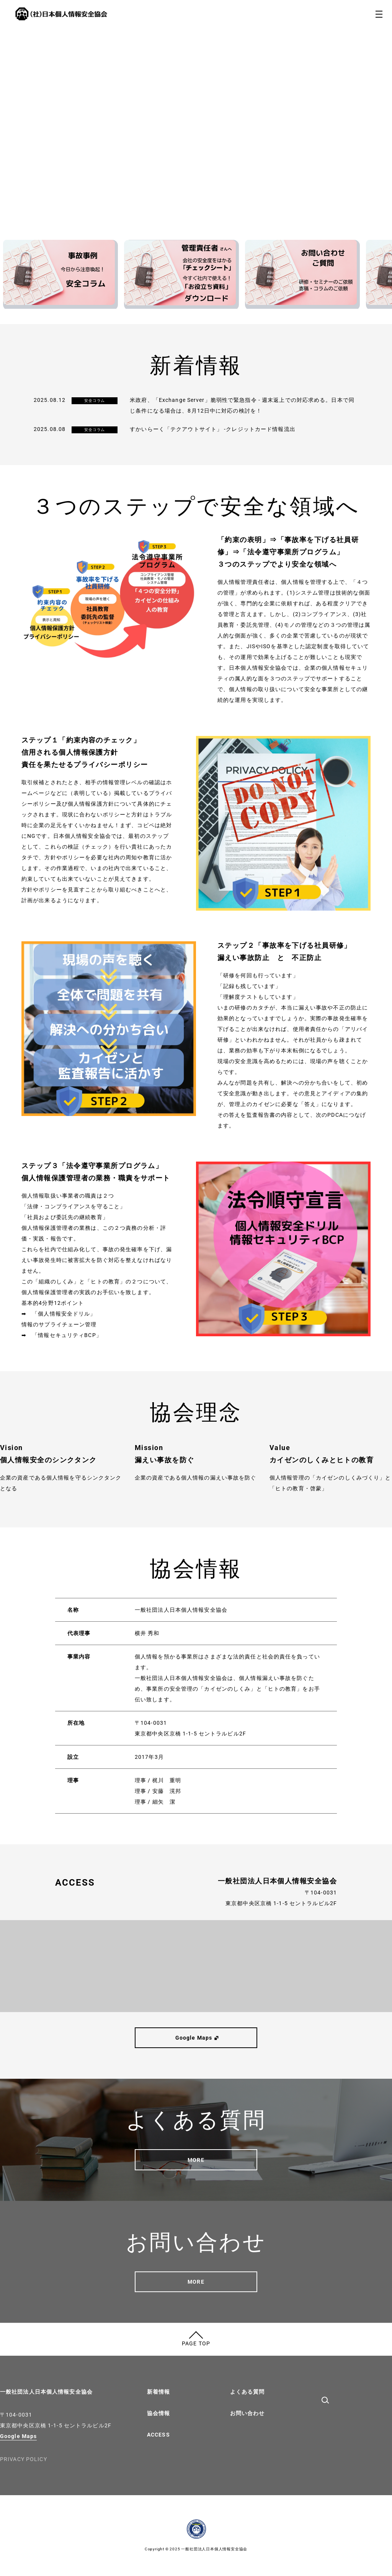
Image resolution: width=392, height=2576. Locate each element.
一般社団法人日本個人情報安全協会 (46, 2392)
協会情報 (158, 2413)
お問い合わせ (247, 2413)
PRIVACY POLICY (23, 2459)
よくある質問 (247, 2392)
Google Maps (18, 2436)
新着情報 (158, 2392)
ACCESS (158, 2435)
